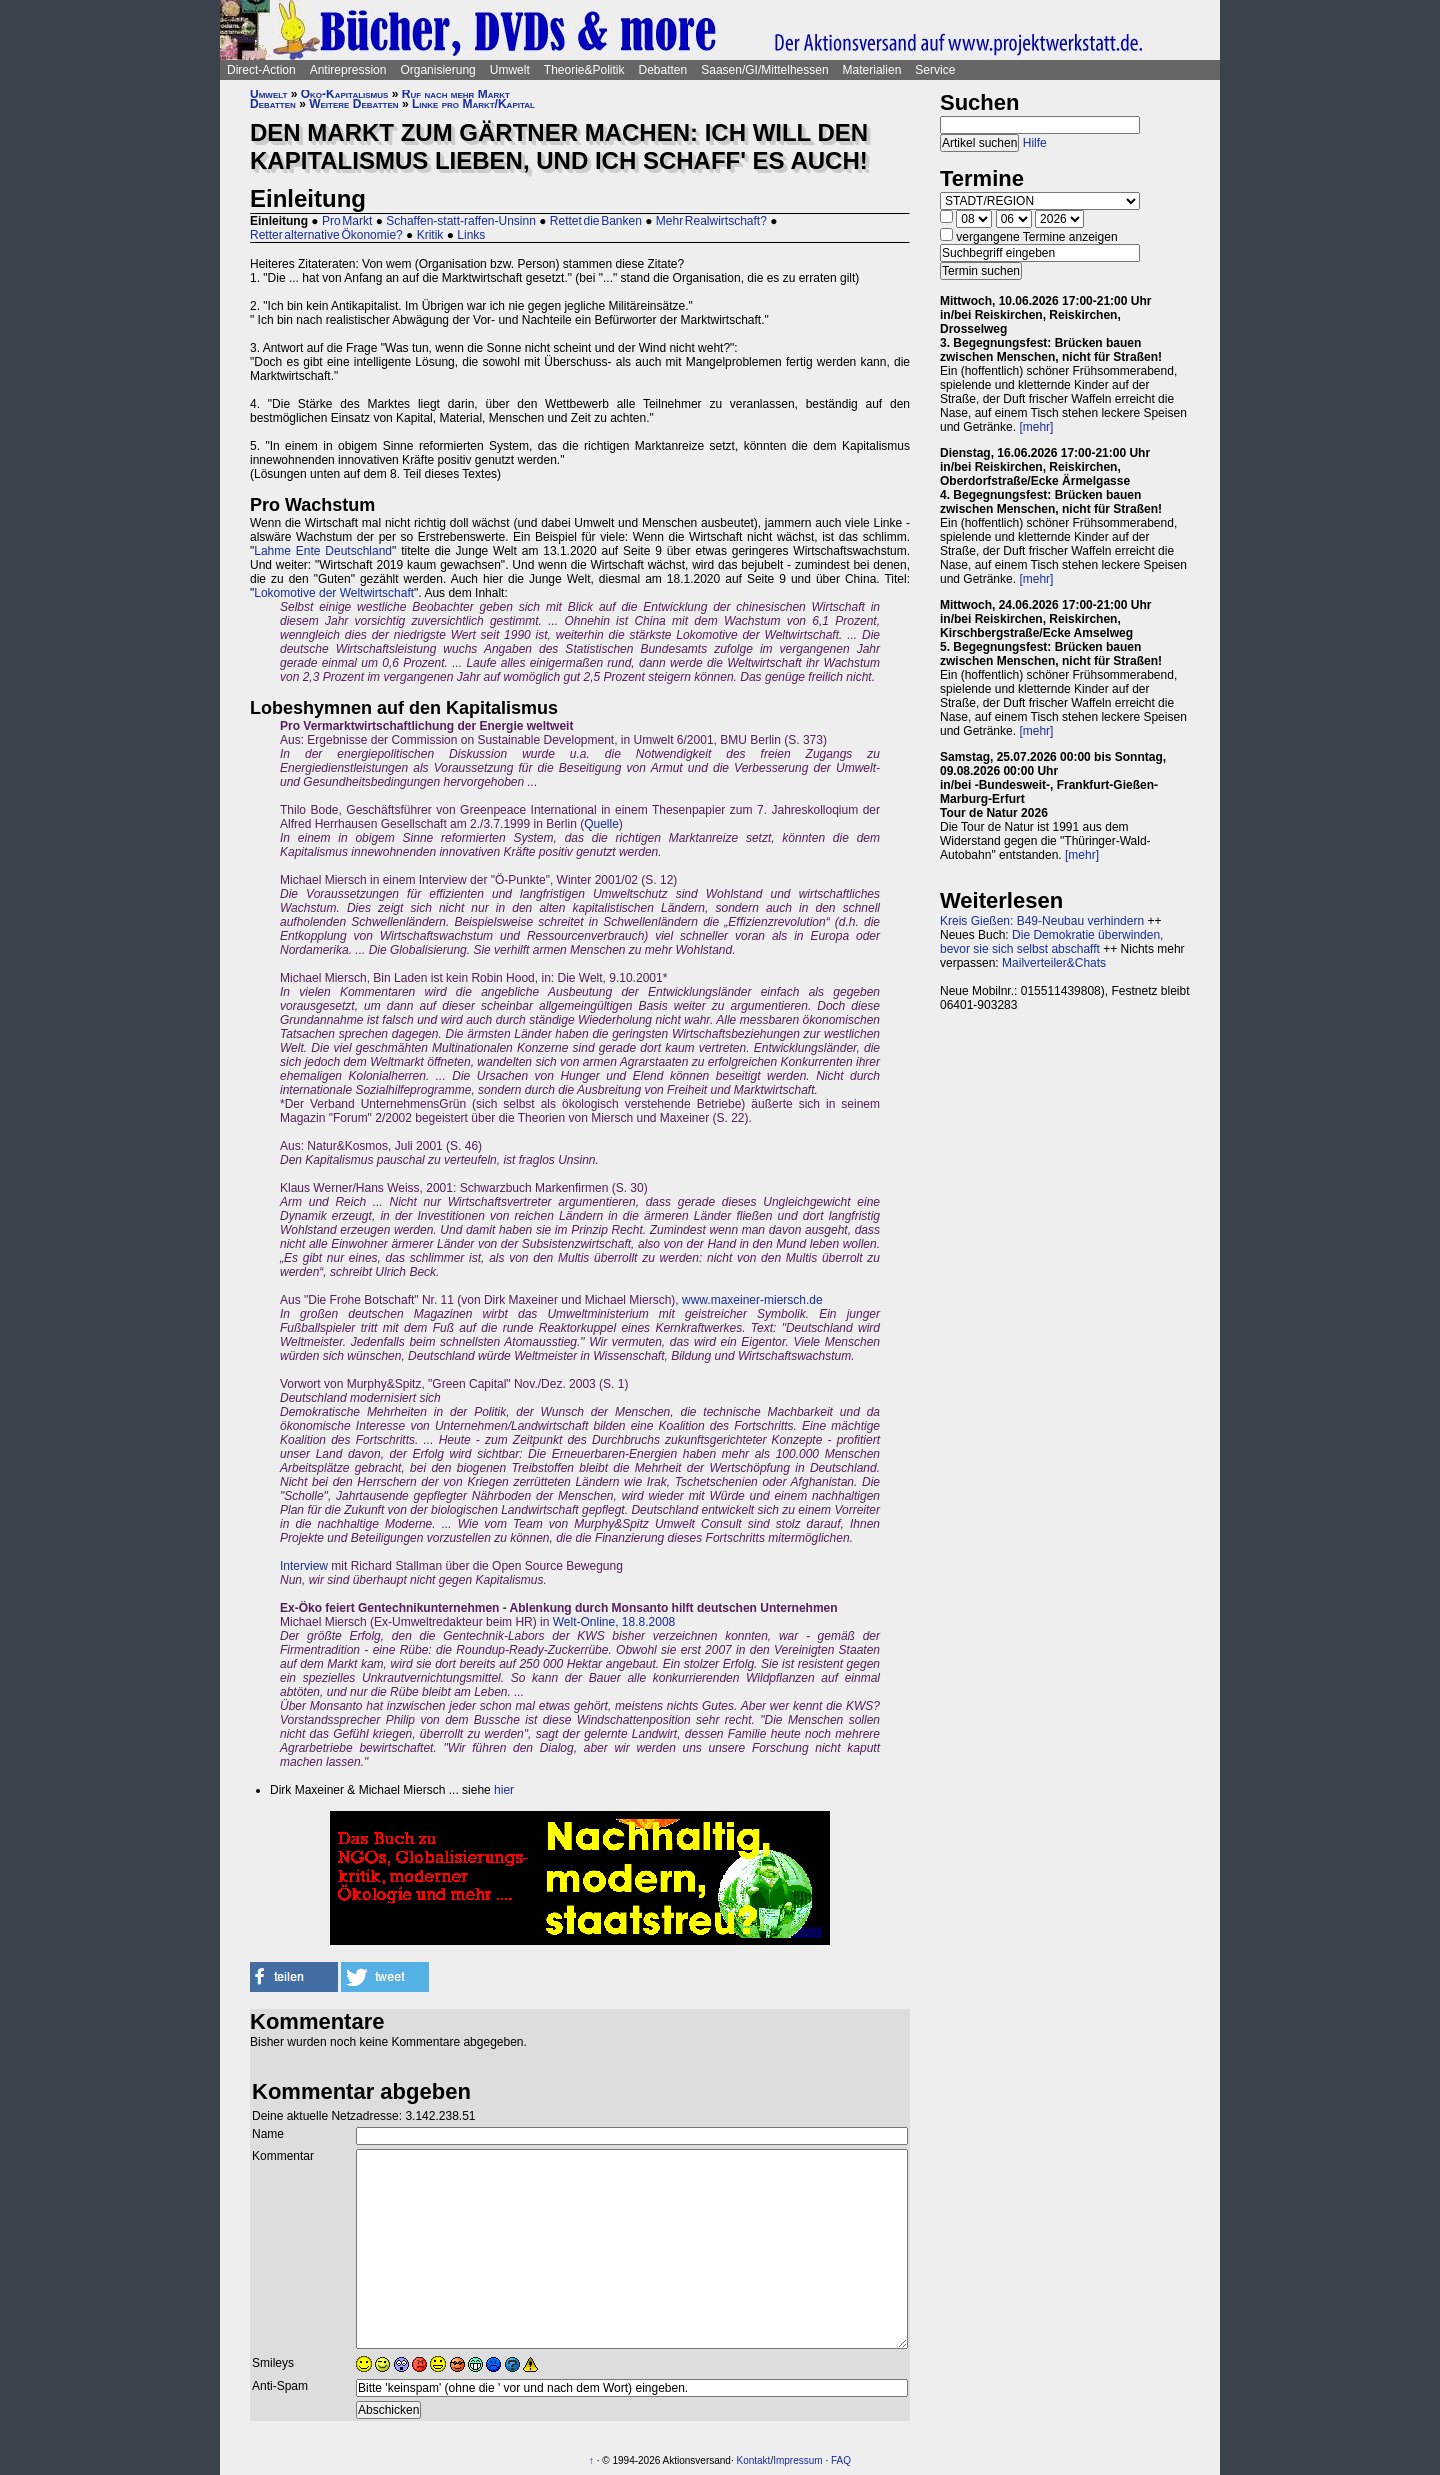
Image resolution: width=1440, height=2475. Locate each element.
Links (471, 235)
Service (935, 70)
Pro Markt (347, 221)
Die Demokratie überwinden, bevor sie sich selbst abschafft (1051, 942)
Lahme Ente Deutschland (323, 551)
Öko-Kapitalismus (345, 94)
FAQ (841, 2460)
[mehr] (1036, 427)
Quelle (601, 824)
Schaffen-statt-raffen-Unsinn (461, 221)
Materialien (872, 70)
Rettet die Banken (596, 221)
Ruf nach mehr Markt (456, 94)
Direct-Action (261, 70)
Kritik (430, 235)
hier (504, 1790)
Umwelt (510, 70)
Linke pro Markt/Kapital (473, 104)
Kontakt (753, 2460)
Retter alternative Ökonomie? (326, 235)
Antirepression (348, 70)
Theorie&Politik (584, 70)
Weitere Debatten (353, 104)
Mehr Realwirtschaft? (711, 221)
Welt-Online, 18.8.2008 (614, 1622)
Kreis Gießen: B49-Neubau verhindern (1042, 921)
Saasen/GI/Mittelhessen (764, 70)
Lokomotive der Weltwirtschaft (334, 593)
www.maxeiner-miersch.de (752, 1300)
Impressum (797, 2460)
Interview (304, 1566)
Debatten (663, 70)
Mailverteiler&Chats (1054, 963)
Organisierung (437, 70)
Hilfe (1035, 143)
